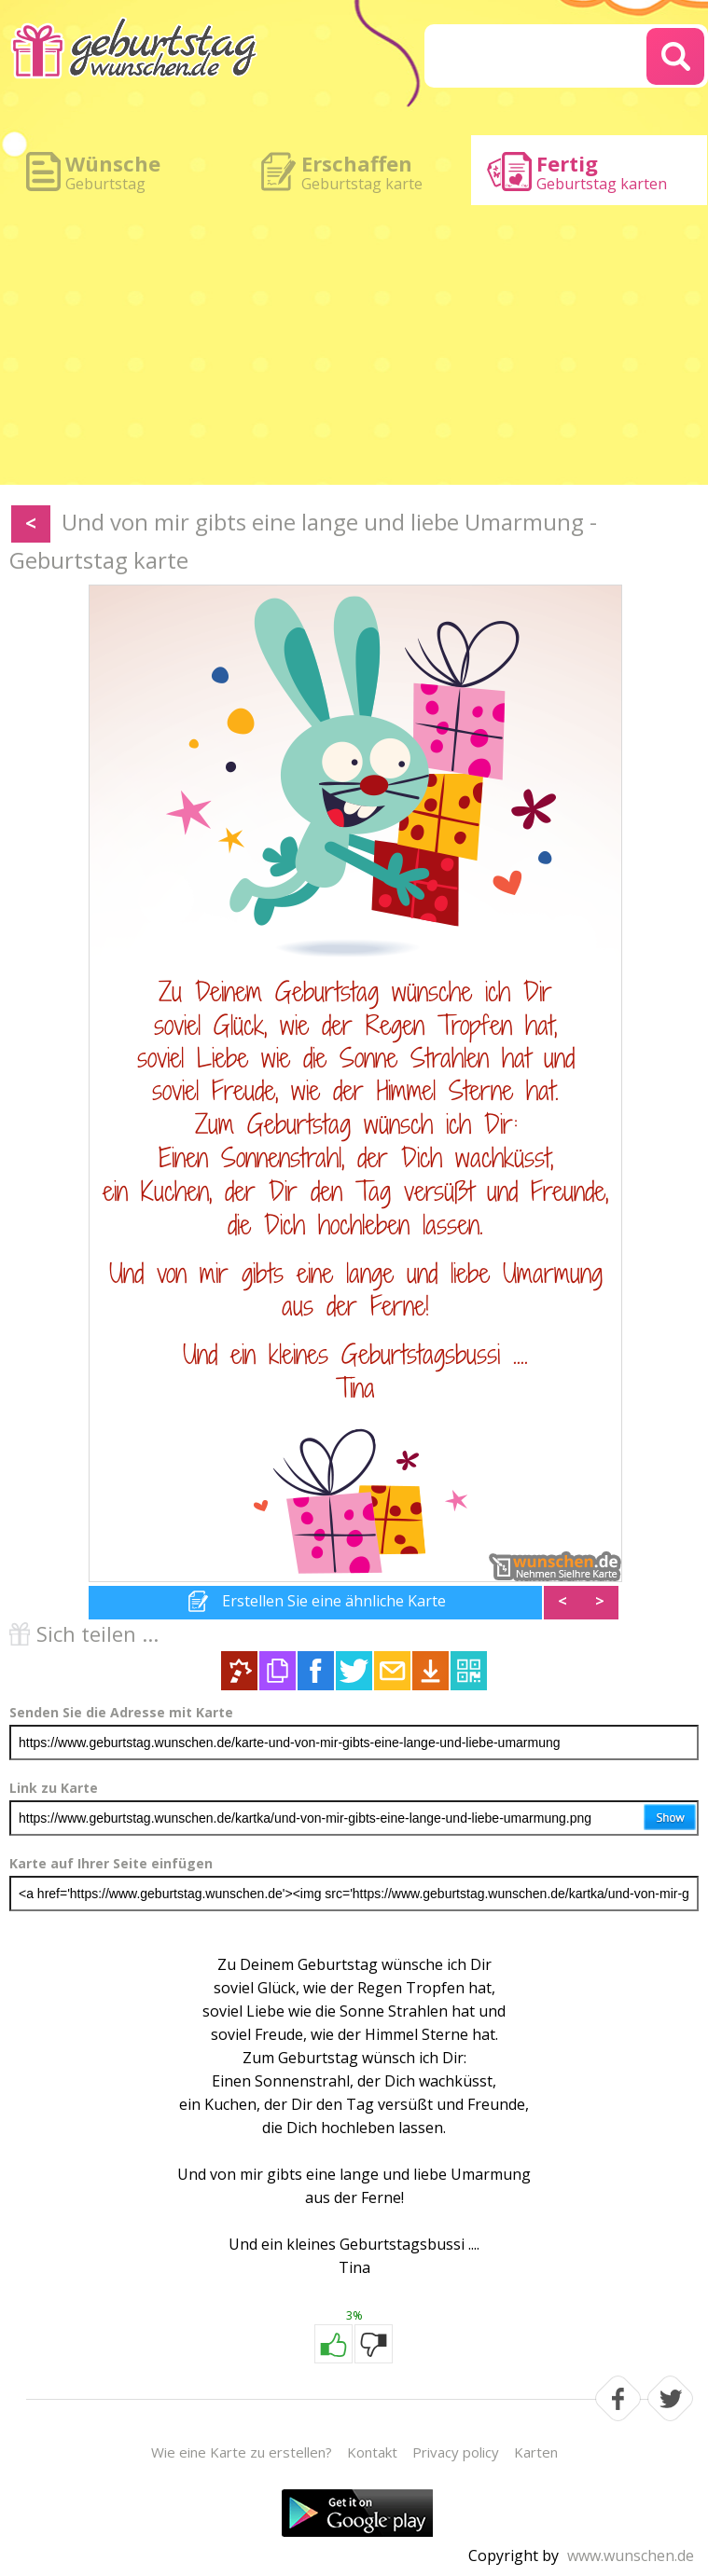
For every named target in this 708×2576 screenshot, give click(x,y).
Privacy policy (455, 2452)
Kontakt (372, 2452)
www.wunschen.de (630, 2555)
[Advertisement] (354, 344)
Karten (536, 2452)
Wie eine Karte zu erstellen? (241, 2452)
